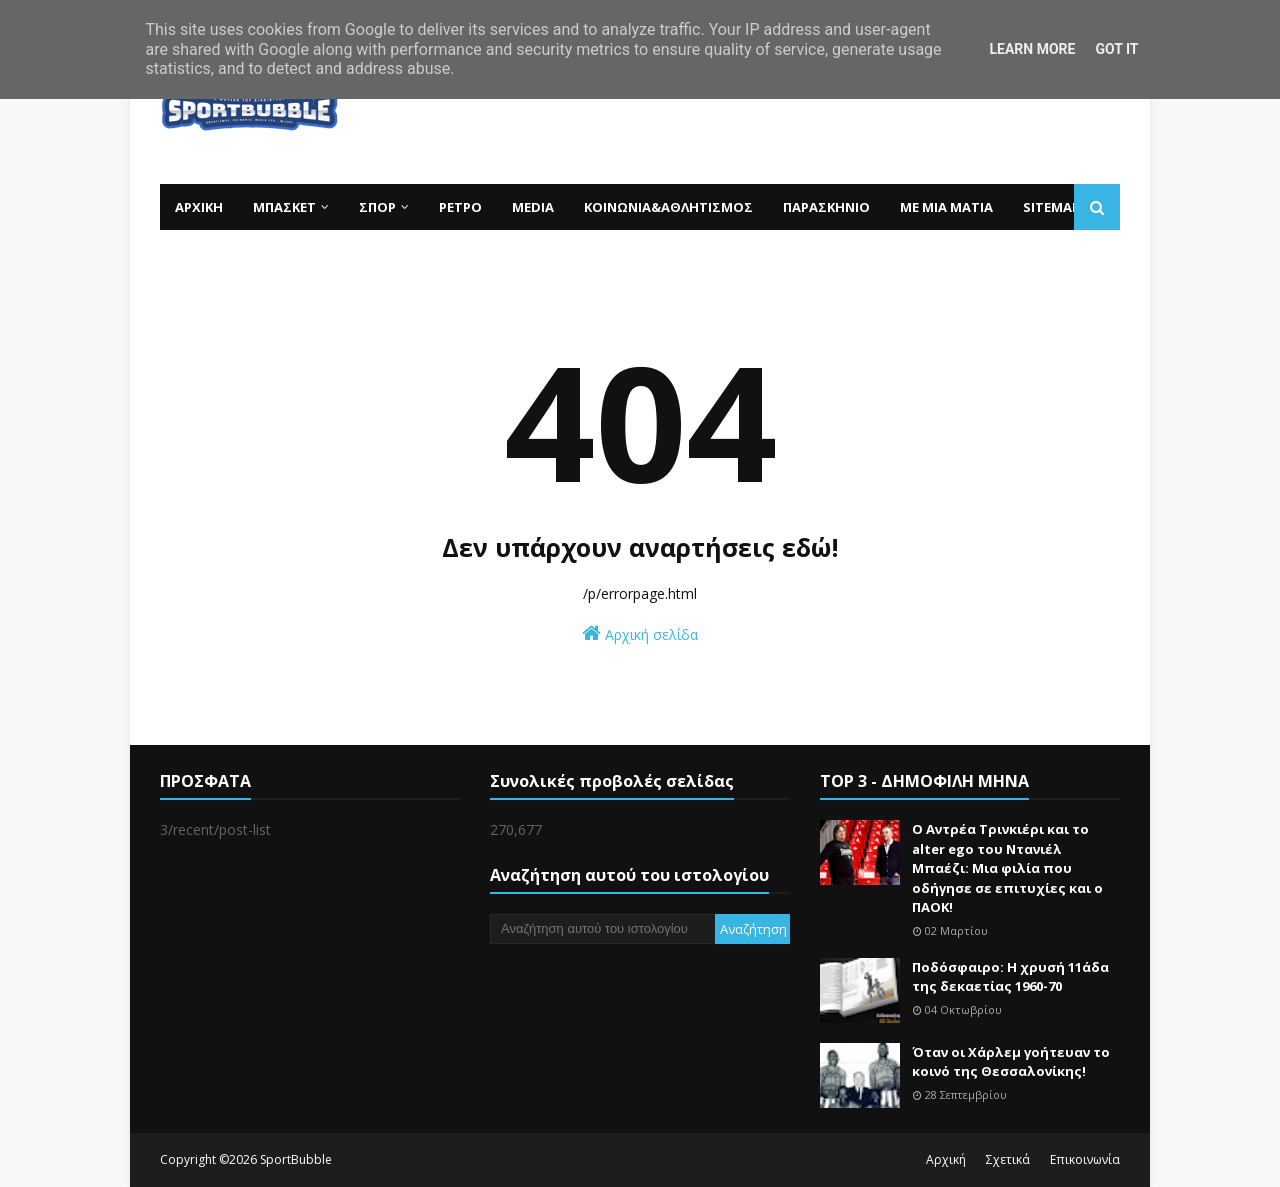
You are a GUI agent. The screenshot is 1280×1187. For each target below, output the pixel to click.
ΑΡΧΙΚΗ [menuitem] (199, 207)
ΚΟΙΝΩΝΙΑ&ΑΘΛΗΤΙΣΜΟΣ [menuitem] (668, 207)
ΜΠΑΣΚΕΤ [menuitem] (284, 207)
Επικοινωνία (1085, 1159)
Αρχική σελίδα (640, 633)
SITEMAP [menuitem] (1051, 207)
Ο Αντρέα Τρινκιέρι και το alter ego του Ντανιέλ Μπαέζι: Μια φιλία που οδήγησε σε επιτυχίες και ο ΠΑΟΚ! (1007, 868)
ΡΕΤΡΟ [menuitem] (460, 207)
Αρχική (946, 1159)
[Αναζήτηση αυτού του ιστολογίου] (602, 929)
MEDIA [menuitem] (533, 207)
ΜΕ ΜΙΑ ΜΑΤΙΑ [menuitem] (946, 207)
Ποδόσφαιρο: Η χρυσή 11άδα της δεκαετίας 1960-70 (1010, 977)
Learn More (1032, 49)
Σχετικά (1008, 1159)
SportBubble (296, 1159)
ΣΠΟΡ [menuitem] (377, 207)
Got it (1116, 49)
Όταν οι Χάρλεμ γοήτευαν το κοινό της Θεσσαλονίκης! (1011, 1062)
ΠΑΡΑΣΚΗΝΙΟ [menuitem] (826, 207)
